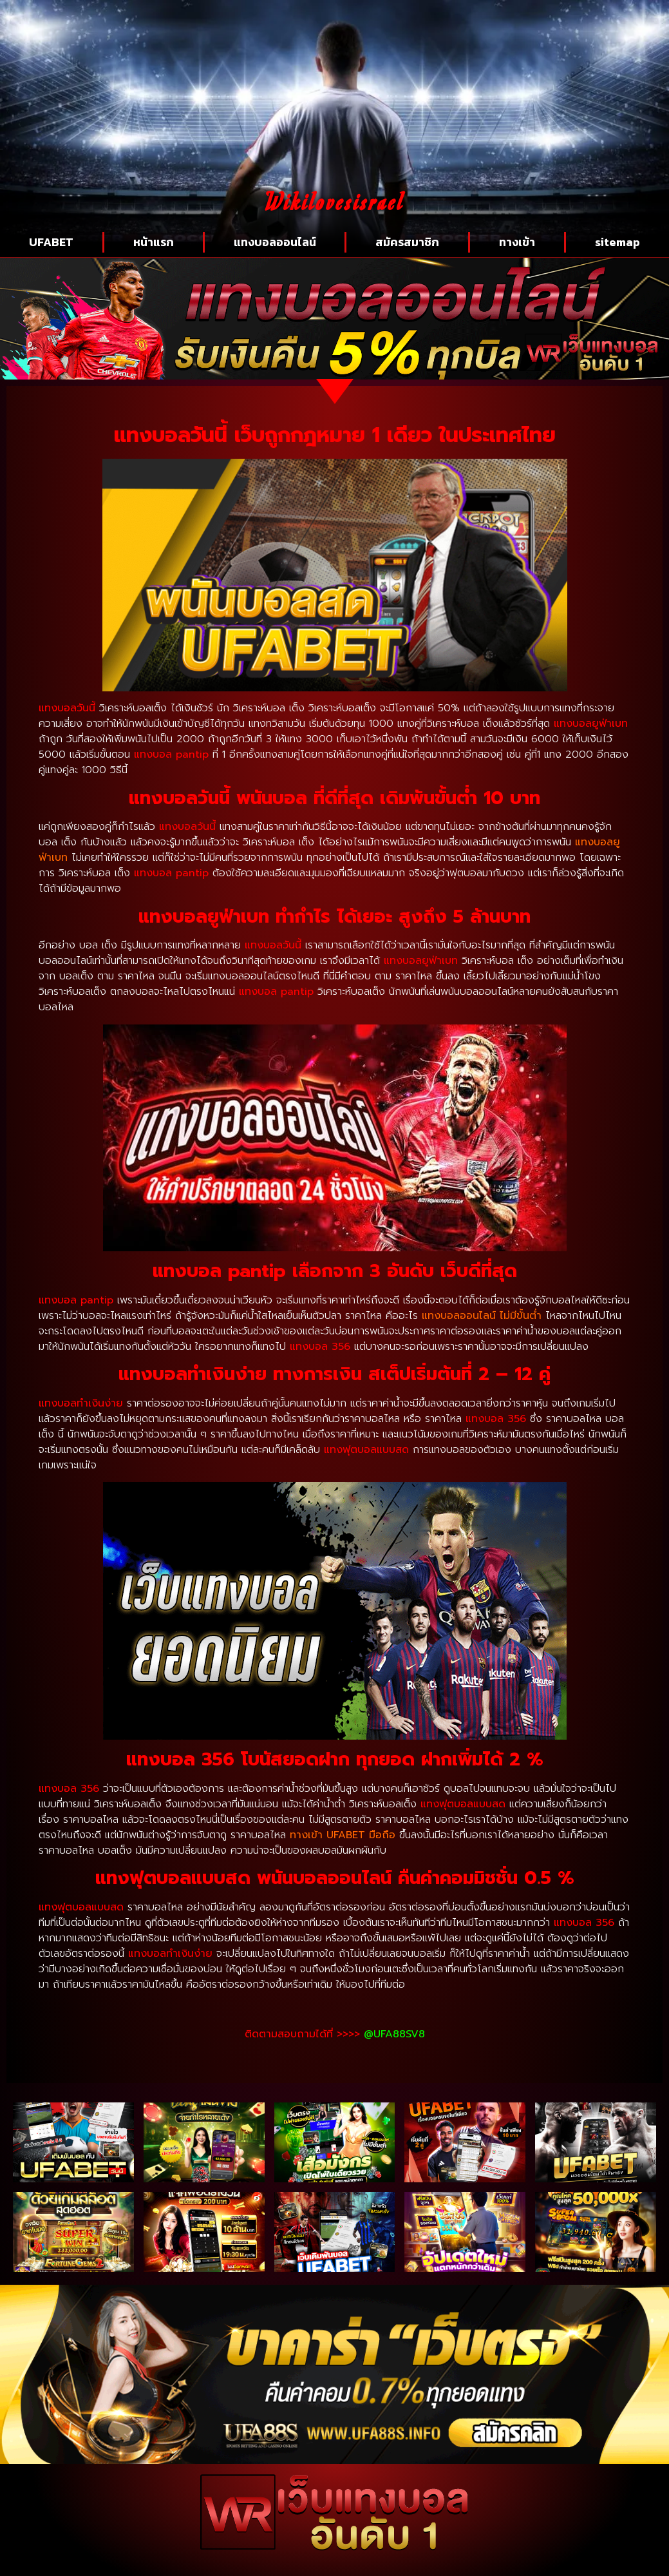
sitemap (617, 242)
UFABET (51, 242)
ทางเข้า (517, 242)
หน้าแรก (153, 242)
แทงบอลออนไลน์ (275, 242)
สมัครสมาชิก (407, 242)
